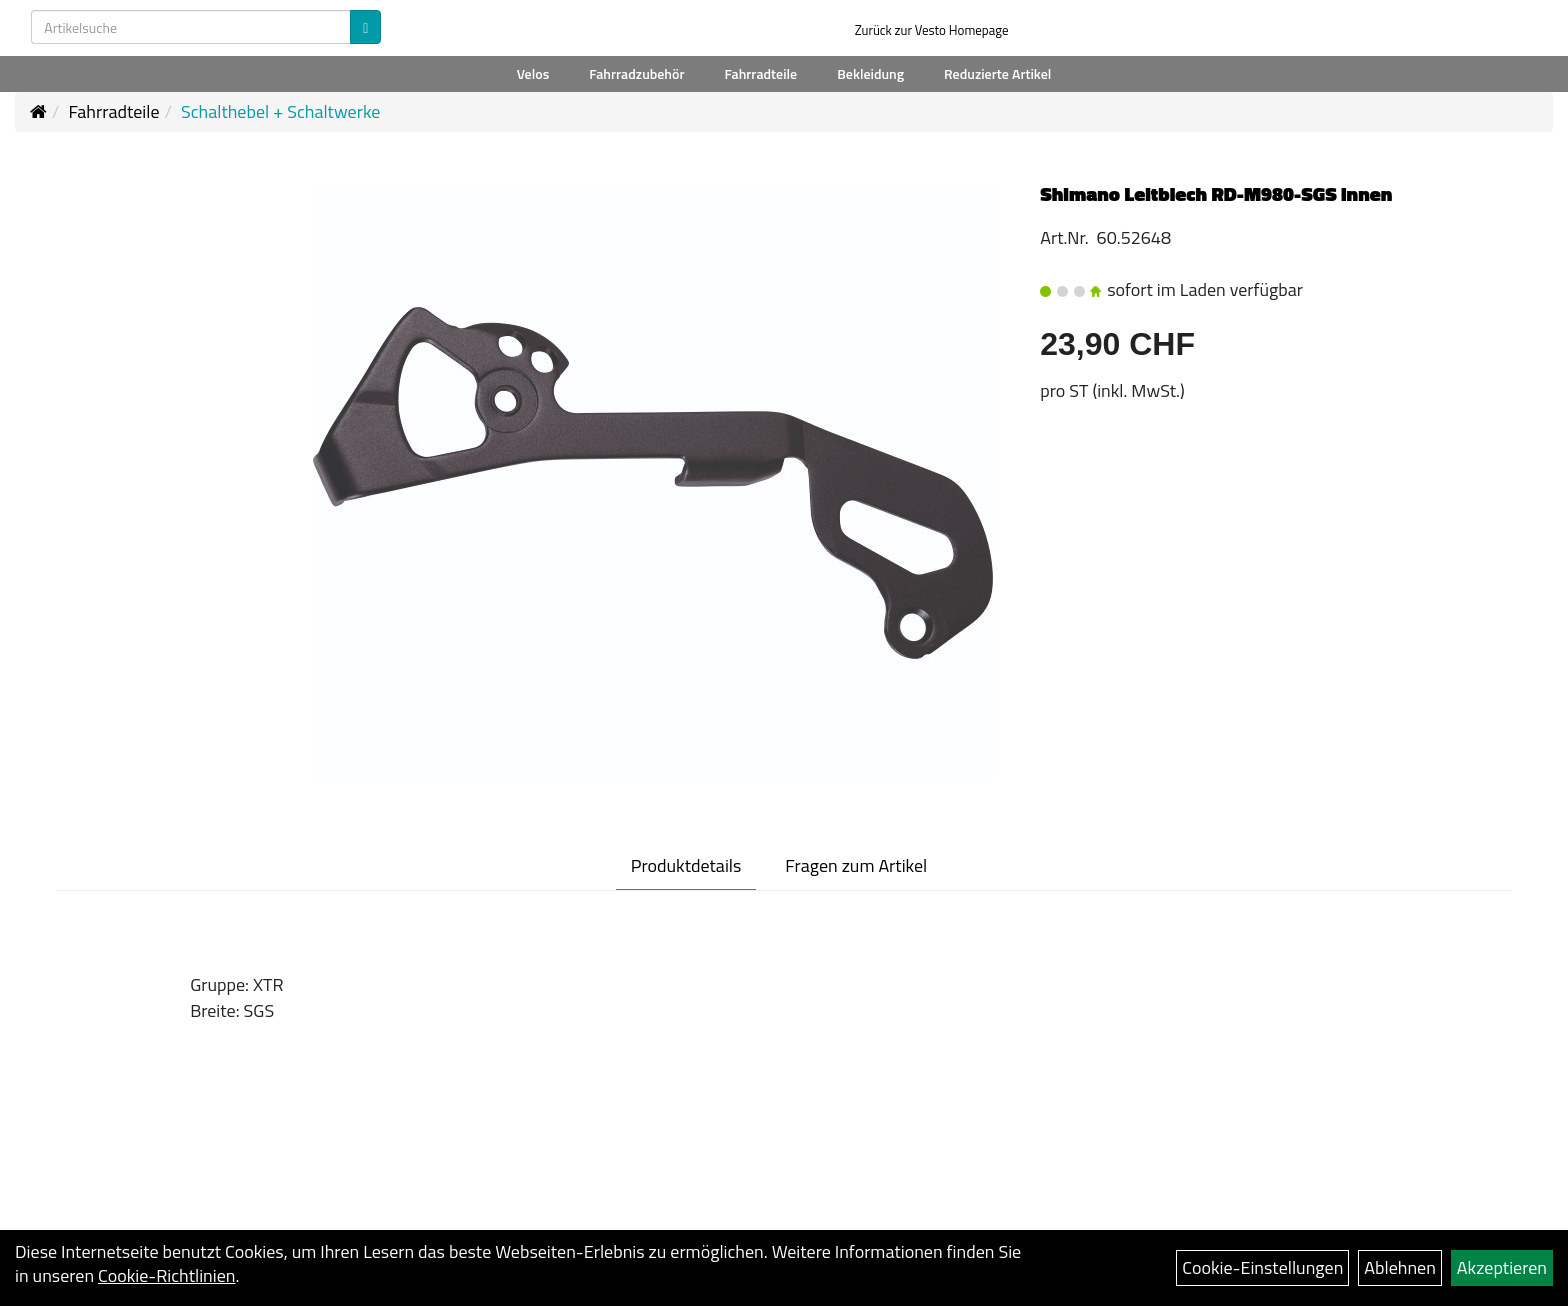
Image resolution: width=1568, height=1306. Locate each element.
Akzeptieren (1502, 1267)
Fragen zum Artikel (856, 865)
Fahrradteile (760, 73)
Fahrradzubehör (636, 73)
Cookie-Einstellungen (1262, 1267)
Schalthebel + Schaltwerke (280, 111)
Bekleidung (870, 73)
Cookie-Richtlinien (166, 1275)
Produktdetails (686, 865)
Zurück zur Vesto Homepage (932, 30)
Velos (533, 73)
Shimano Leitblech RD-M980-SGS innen (1216, 193)
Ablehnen (1400, 1267)
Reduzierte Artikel (997, 73)
